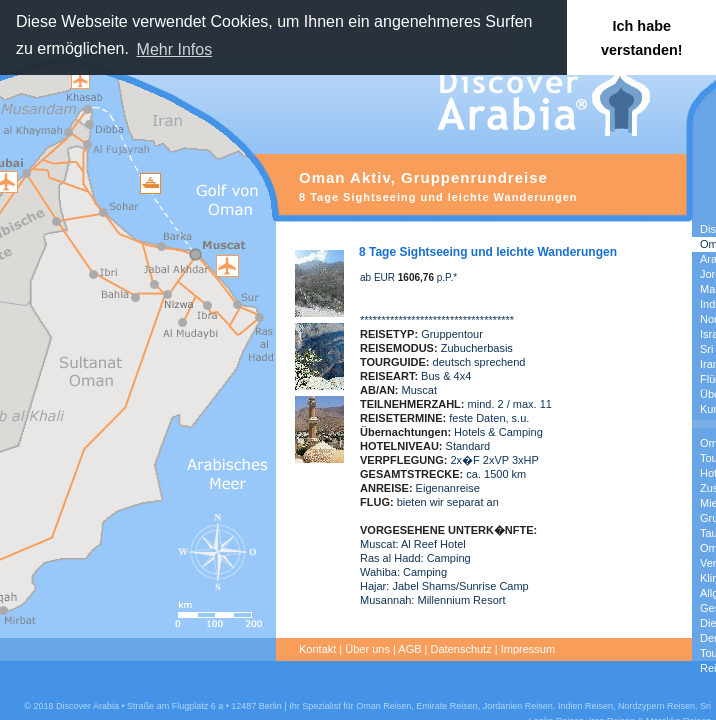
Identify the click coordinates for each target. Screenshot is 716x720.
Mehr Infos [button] (175, 49)
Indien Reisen (585, 706)
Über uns (367, 649)
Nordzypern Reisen (656, 706)
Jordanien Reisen (518, 706)
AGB (409, 649)
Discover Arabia (87, 706)
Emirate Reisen (447, 706)
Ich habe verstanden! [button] (642, 38)
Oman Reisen (383, 706)
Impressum (528, 649)
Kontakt (317, 649)
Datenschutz (461, 649)
